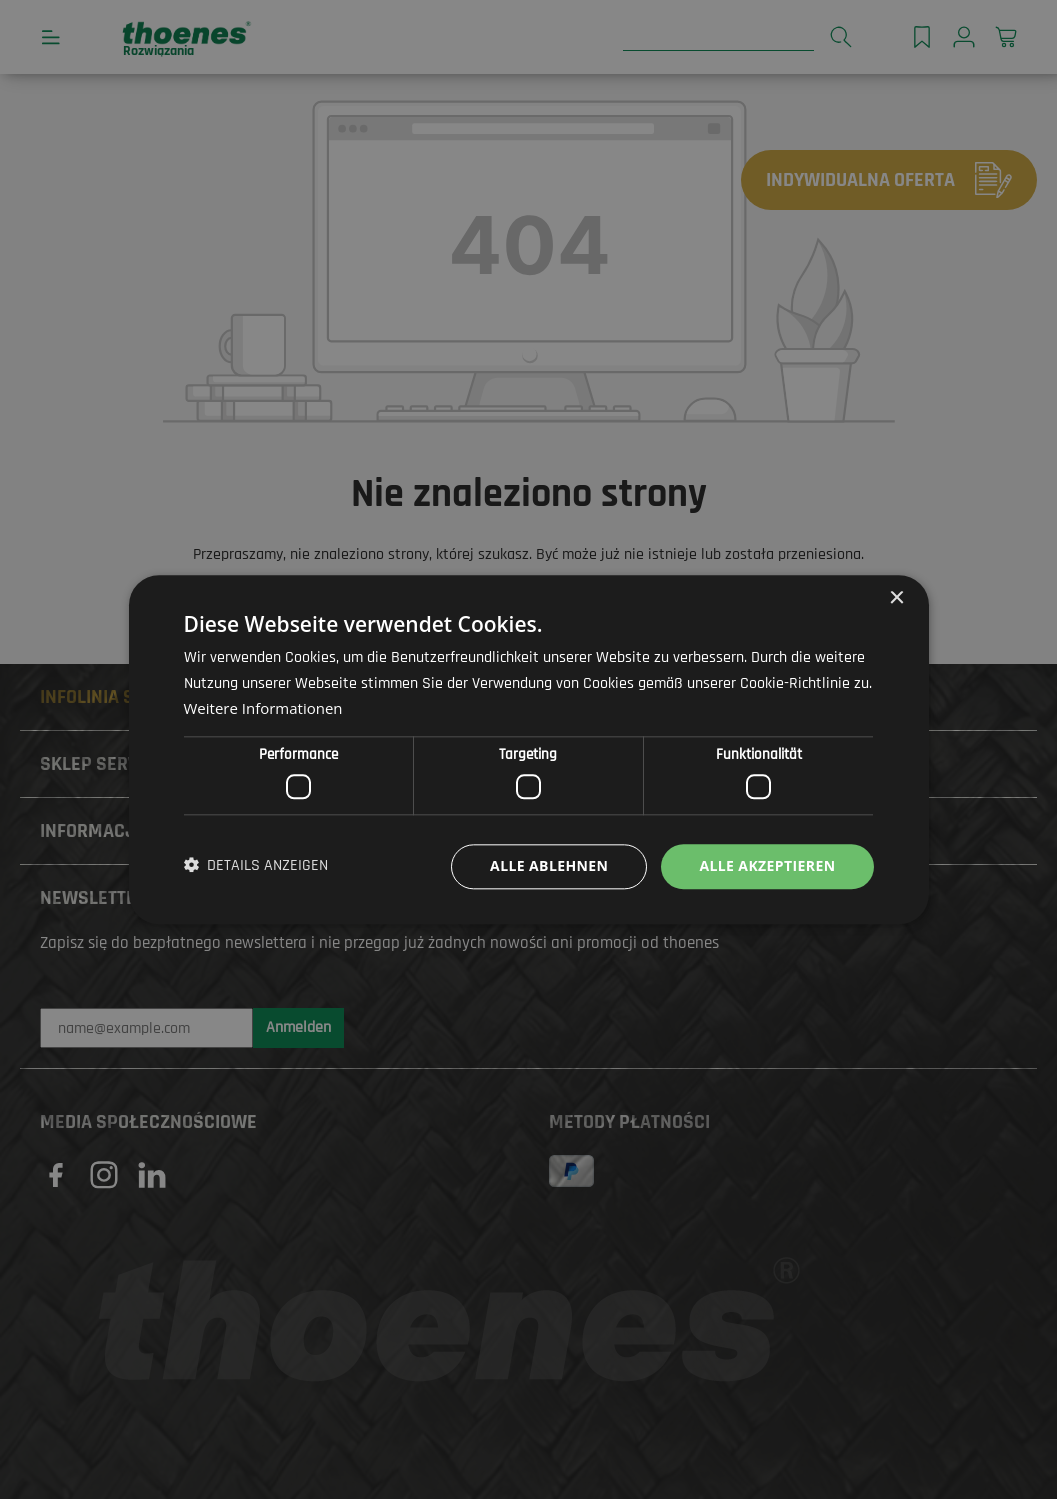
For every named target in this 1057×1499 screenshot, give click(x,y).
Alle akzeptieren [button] (767, 865)
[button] (256, 867)
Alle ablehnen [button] (549, 865)
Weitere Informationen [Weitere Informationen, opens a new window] (263, 708)
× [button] (896, 598)
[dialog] (528, 749)
